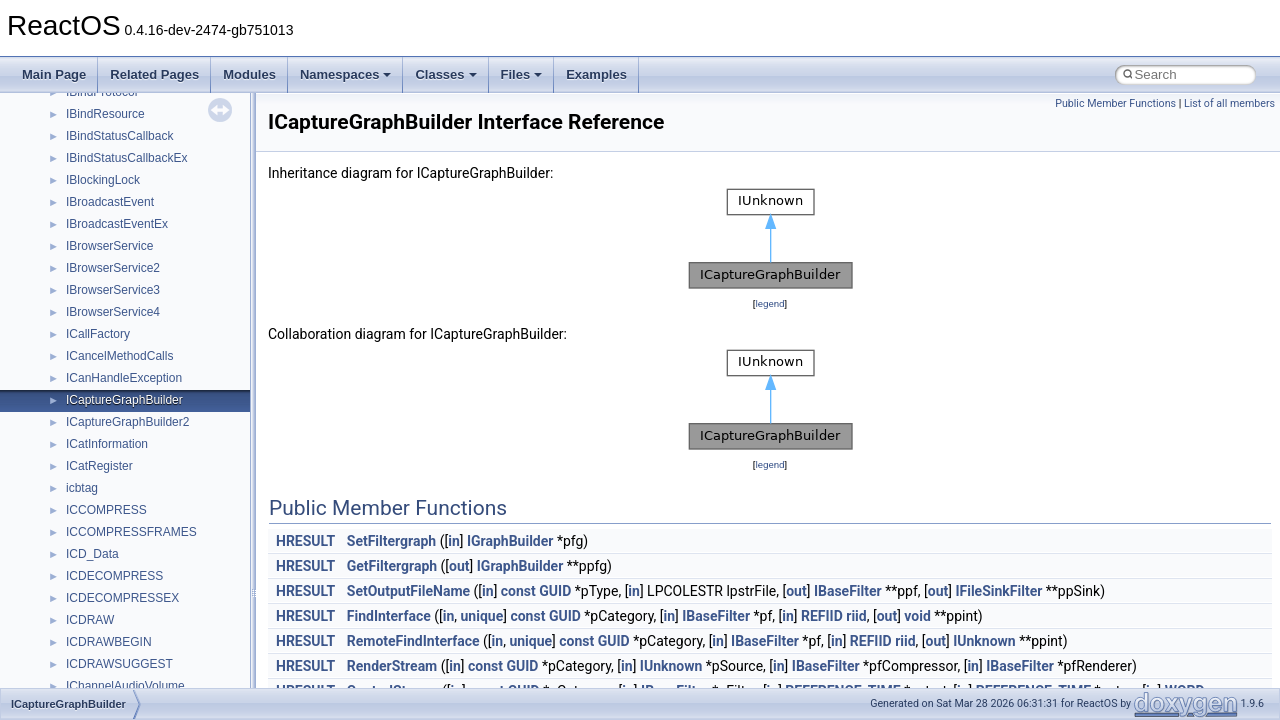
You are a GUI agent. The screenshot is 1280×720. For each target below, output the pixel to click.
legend (769, 303)
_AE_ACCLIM (103, 634)
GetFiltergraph (392, 566)
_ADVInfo (91, 612)
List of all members (1229, 103)
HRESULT (305, 541)
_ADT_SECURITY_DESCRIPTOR (157, 546)
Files (522, 74)
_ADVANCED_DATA (120, 590)
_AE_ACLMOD (106, 656)
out (459, 566)
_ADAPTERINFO (112, 172)
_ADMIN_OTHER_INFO (130, 370)
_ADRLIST (94, 436)
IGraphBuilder (510, 541)
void (917, 616)
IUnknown (984, 641)
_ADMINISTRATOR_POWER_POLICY (170, 392)
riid (856, 616)
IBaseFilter (848, 591)
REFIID (822, 616)
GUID (555, 591)
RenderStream (392, 666)
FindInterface (389, 616)
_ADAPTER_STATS (119, 128)
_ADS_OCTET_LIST (121, 480)
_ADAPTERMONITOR (126, 194)
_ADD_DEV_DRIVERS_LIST (143, 216)
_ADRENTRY (102, 414)
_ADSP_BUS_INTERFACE (138, 502)
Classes (445, 74)
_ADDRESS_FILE (114, 304)
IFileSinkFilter (998, 591)
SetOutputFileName (408, 591)
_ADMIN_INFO (106, 348)
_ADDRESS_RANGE (123, 326)
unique (482, 616)
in (454, 541)
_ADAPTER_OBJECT (124, 106)
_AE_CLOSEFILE (113, 678)
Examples (596, 74)
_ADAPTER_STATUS (124, 150)
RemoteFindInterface (413, 641)
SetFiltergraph (391, 541)
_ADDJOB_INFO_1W (123, 260)
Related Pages (154, 74)
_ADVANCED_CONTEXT (134, 568)
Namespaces (346, 74)
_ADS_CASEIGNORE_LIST (141, 458)
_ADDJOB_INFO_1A (122, 238)
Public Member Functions (1115, 103)
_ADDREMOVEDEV (120, 282)
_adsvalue (93, 524)
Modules (249, 74)
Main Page (54, 74)
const (518, 591)
